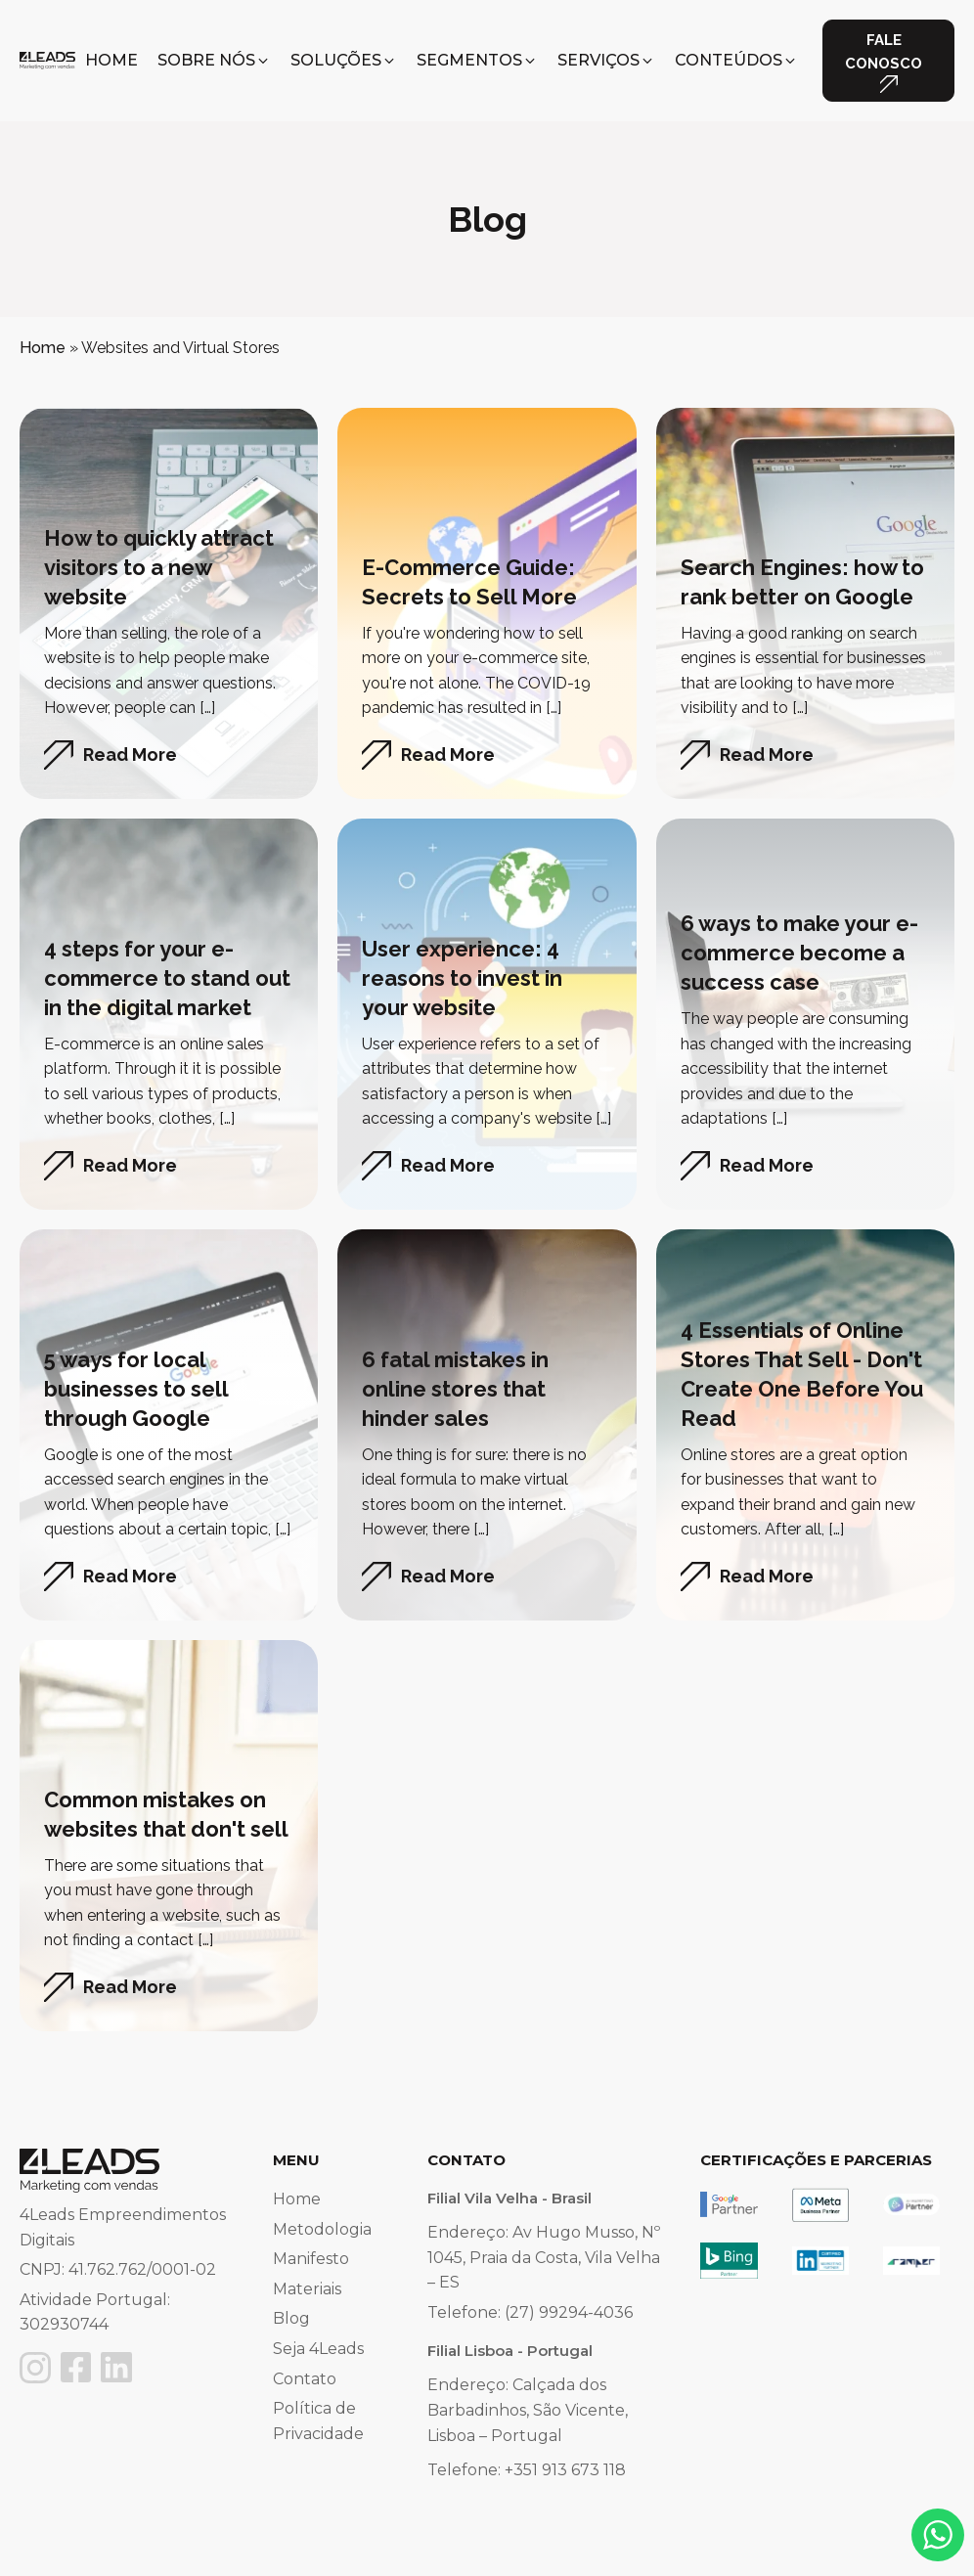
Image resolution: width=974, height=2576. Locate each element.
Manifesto (311, 2258)
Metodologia (322, 2229)
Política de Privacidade (318, 2421)
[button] (214, 60)
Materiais (307, 2289)
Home (43, 347)
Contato (304, 2379)
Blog (291, 2318)
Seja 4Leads (318, 2348)
